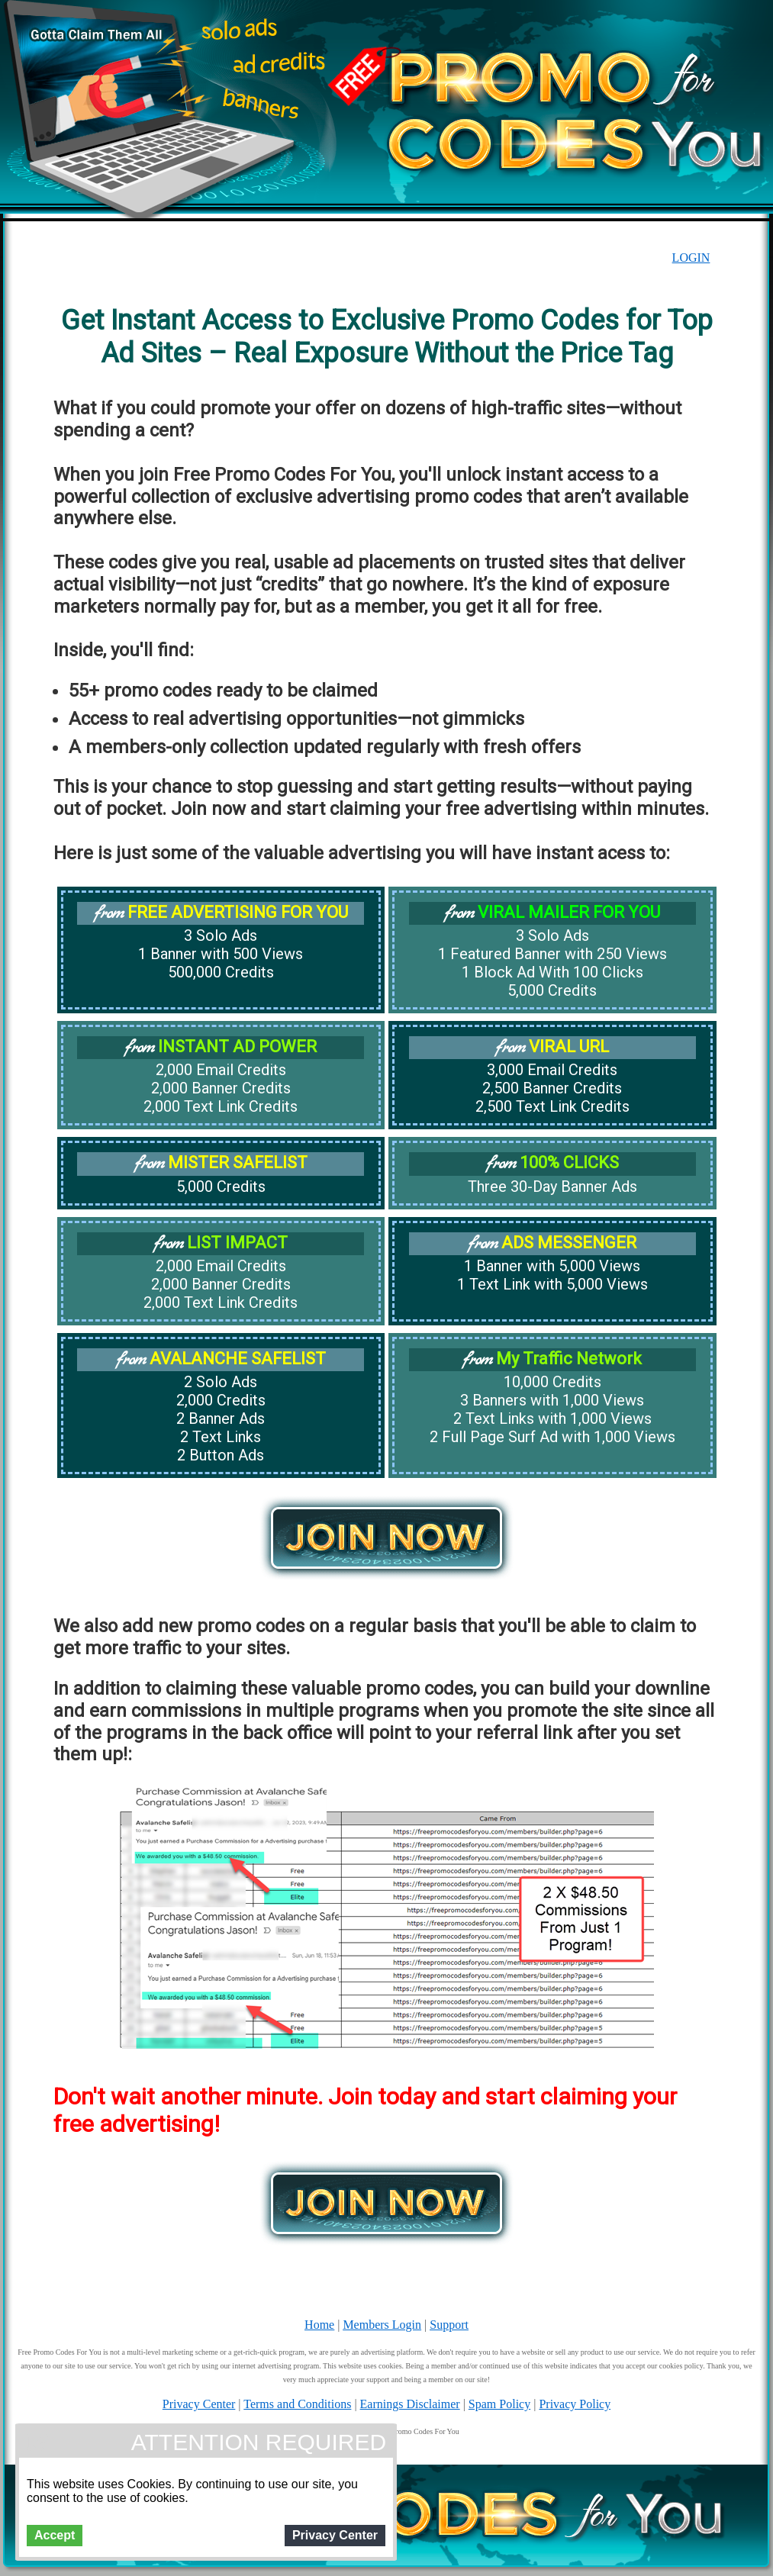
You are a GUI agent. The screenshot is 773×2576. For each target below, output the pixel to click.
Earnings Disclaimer (410, 2403)
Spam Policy (499, 2403)
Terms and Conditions (297, 2403)
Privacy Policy (574, 2403)
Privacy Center (199, 2403)
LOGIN (691, 257)
